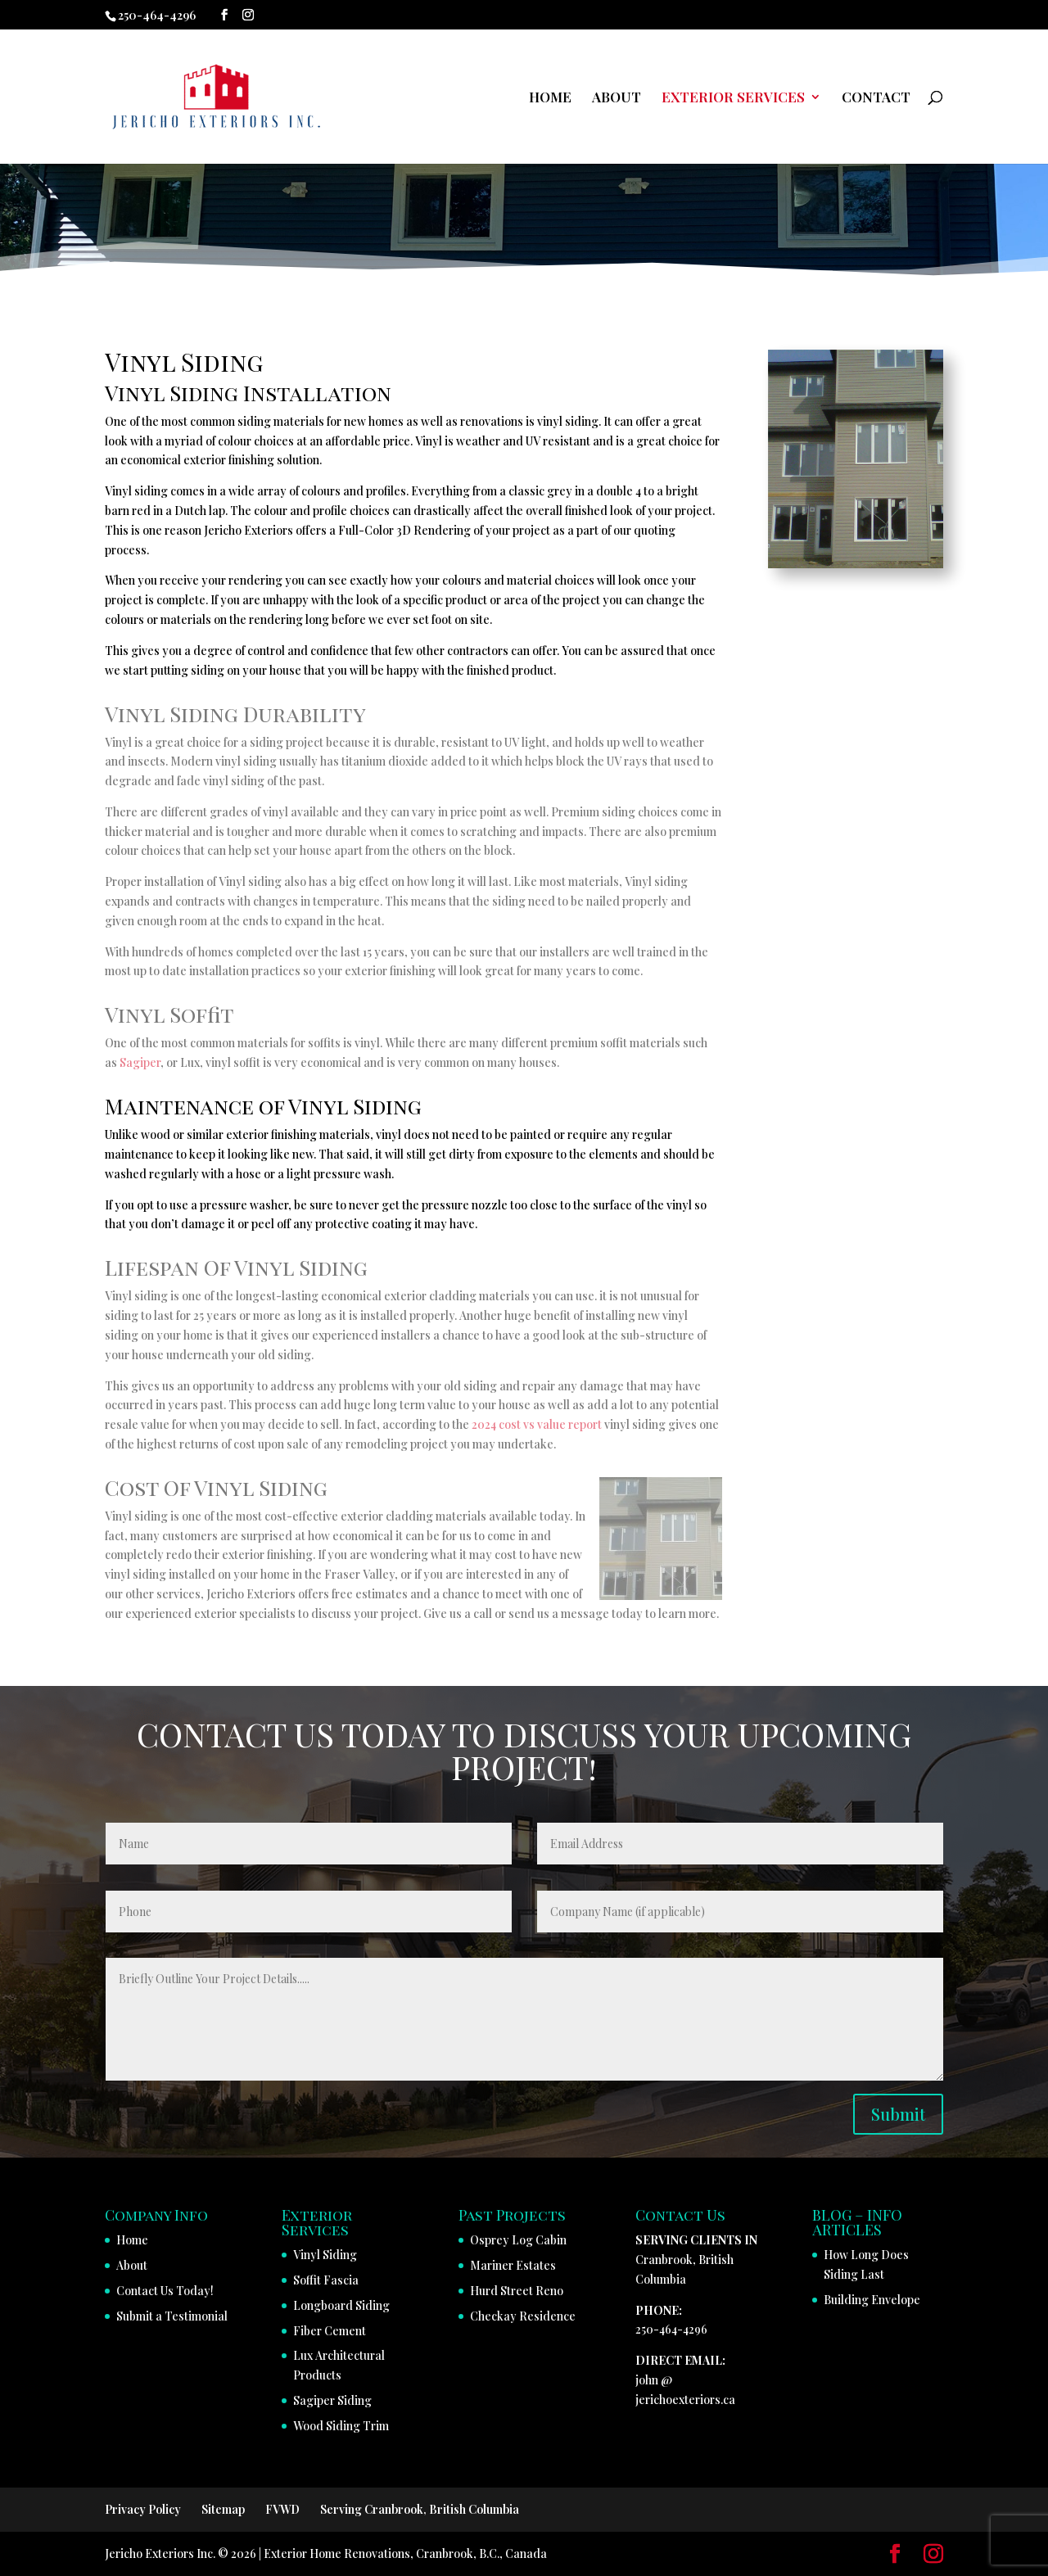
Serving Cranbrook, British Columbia (419, 2509)
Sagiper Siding (332, 2400)
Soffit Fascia (326, 2280)
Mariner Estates (513, 2265)
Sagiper (140, 1062)
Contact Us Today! (165, 2290)
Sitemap (223, 2509)
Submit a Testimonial (172, 2316)
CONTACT (876, 98)
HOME (550, 98)
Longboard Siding (341, 2305)
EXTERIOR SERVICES (733, 98)
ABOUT (616, 98)
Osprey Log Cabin (518, 2240)
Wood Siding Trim (341, 2426)
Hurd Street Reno (516, 2290)
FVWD (282, 2509)
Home (132, 2240)
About (131, 2265)
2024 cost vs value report (537, 1424)
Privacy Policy (143, 2509)
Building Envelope (872, 2299)
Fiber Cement (329, 2331)
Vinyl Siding (325, 2254)
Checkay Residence (523, 2316)
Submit (898, 2114)
